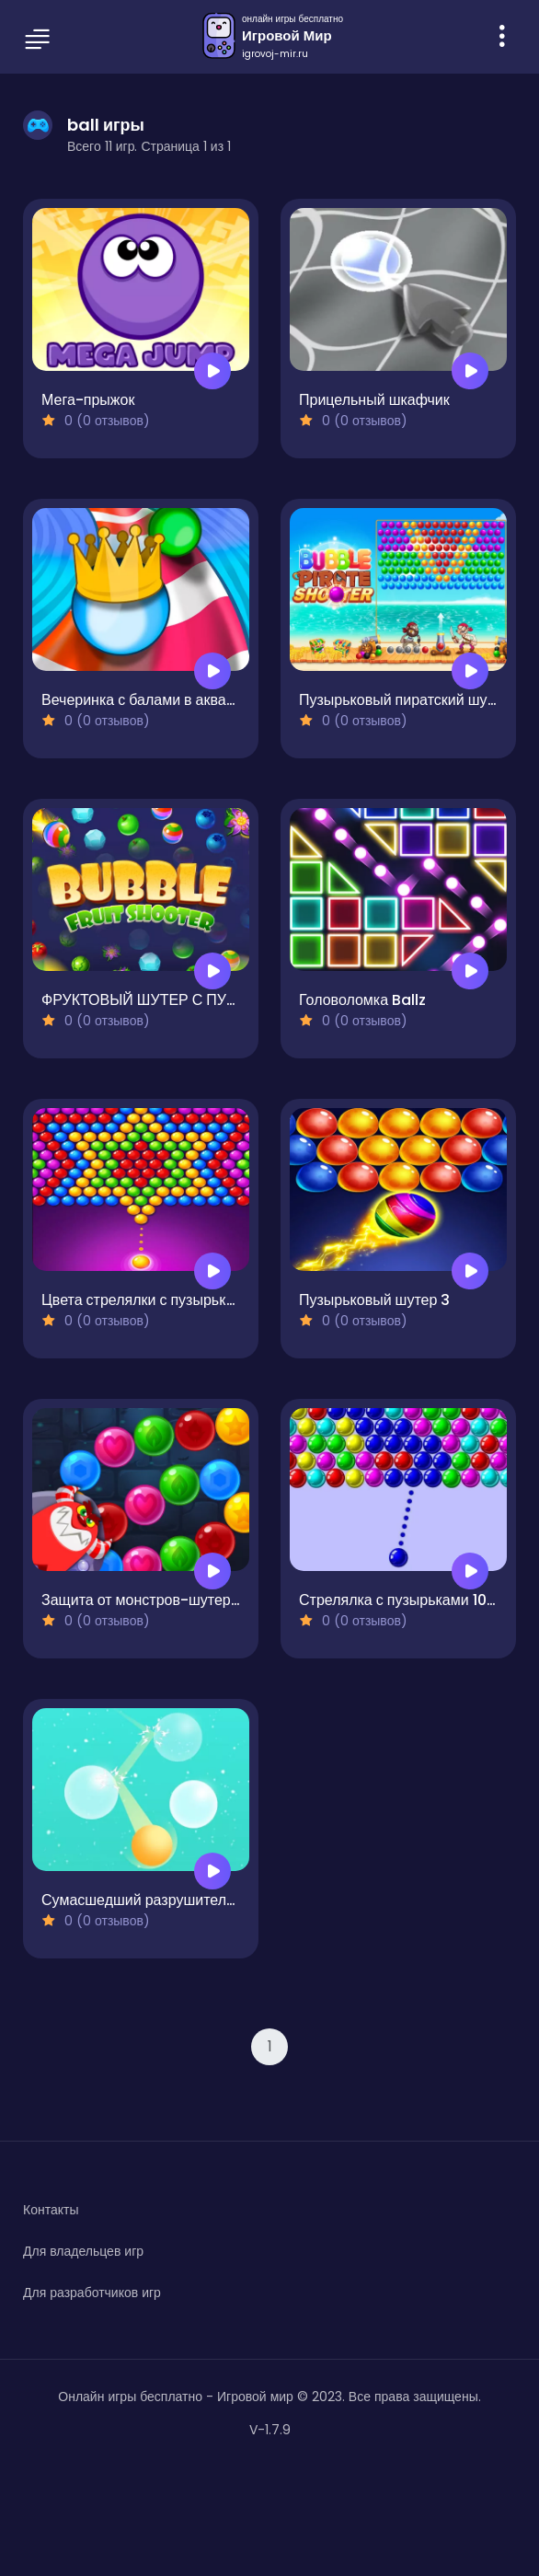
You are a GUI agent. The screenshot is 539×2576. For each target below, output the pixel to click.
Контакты (50, 2210)
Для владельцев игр (83, 2251)
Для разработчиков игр (92, 2292)
